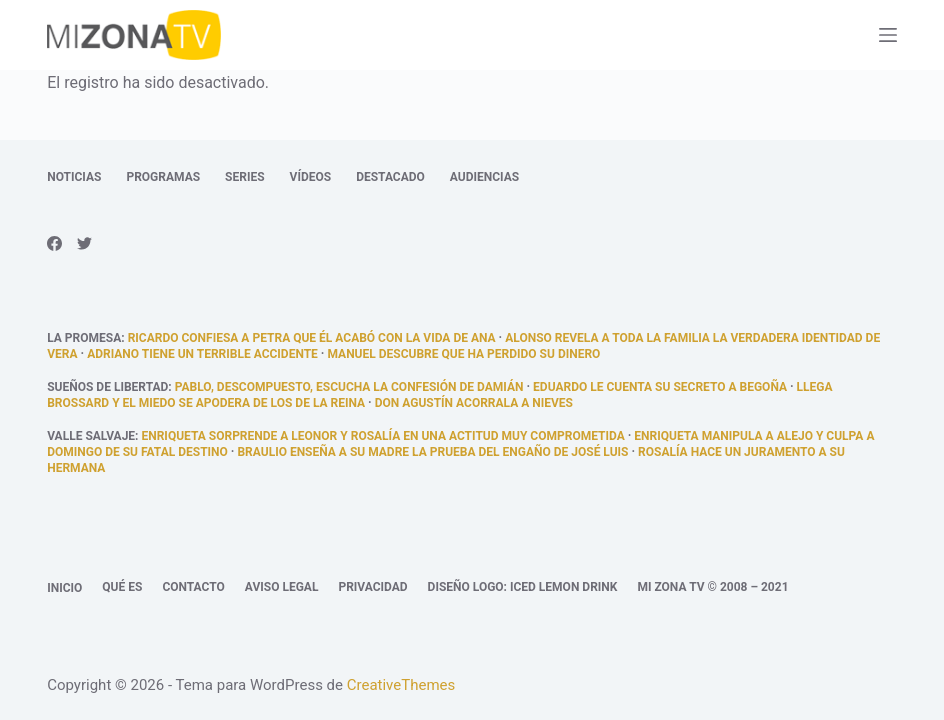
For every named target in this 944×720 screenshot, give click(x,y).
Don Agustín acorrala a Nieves (474, 403)
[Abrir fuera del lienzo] (888, 35)
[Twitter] (84, 243)
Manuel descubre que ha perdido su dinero (463, 354)
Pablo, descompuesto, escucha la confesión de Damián (349, 387)
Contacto (193, 587)
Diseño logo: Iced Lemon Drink (523, 587)
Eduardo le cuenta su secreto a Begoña (660, 387)
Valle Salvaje (91, 436)
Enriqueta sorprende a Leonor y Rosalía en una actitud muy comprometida (382, 436)
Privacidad (372, 587)
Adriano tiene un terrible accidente (202, 354)
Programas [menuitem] (163, 177)
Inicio (64, 588)
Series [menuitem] (244, 177)
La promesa (84, 338)
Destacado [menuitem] (390, 177)
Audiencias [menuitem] (484, 177)
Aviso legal (282, 587)
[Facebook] (54, 243)
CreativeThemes (401, 685)
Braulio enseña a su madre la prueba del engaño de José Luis (432, 452)
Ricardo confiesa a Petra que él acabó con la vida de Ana (312, 338)
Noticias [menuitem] (74, 177)
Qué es (122, 587)
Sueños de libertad (107, 387)
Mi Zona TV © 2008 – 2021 (712, 587)
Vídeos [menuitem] (311, 177)
